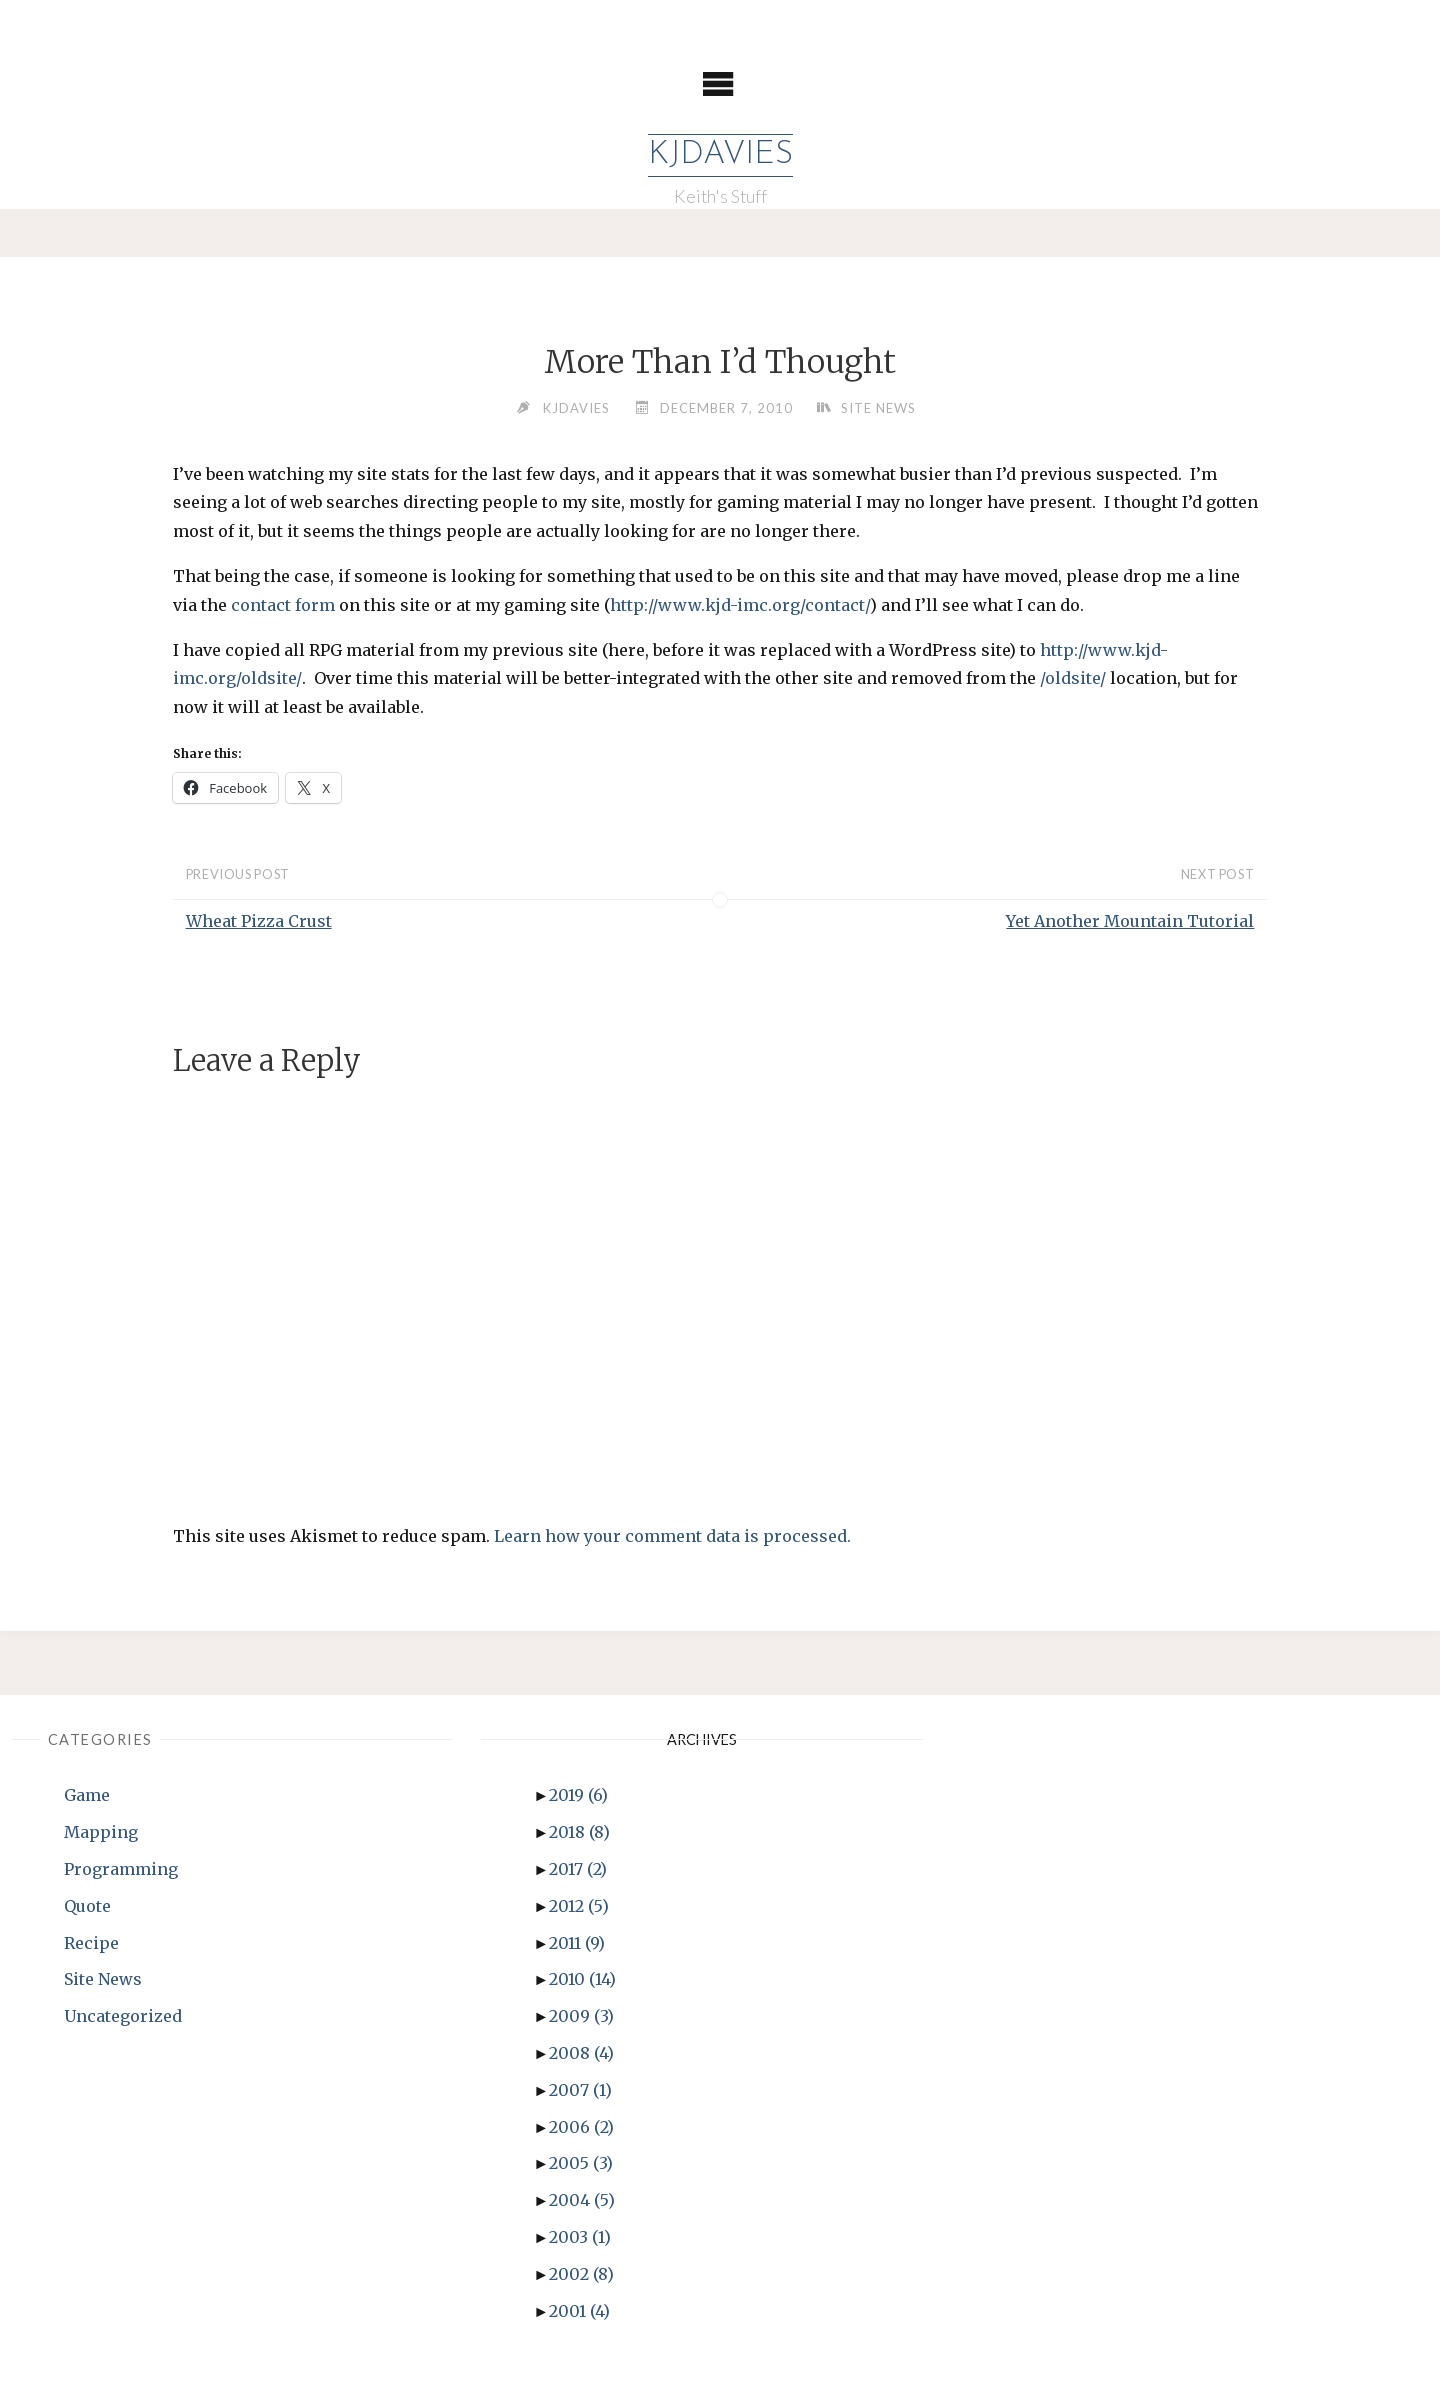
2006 (581, 2127)
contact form (283, 605)
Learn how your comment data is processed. (672, 1536)
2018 (579, 1832)
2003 (580, 2237)
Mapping (101, 1832)
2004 (582, 2200)
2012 (579, 1906)
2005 (581, 2163)
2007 (580, 2090)
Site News (878, 408)
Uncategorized (123, 2016)
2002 (581, 2274)
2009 (581, 2016)
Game (87, 1795)
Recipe (91, 1943)
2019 (578, 1795)
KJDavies (720, 155)
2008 (581, 2053)
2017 (578, 1869)
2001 (579, 2311)
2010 (582, 1979)
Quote (87, 1906)
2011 (577, 1943)
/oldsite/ (1073, 678)
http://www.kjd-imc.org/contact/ (740, 605)
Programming (121, 1869)
